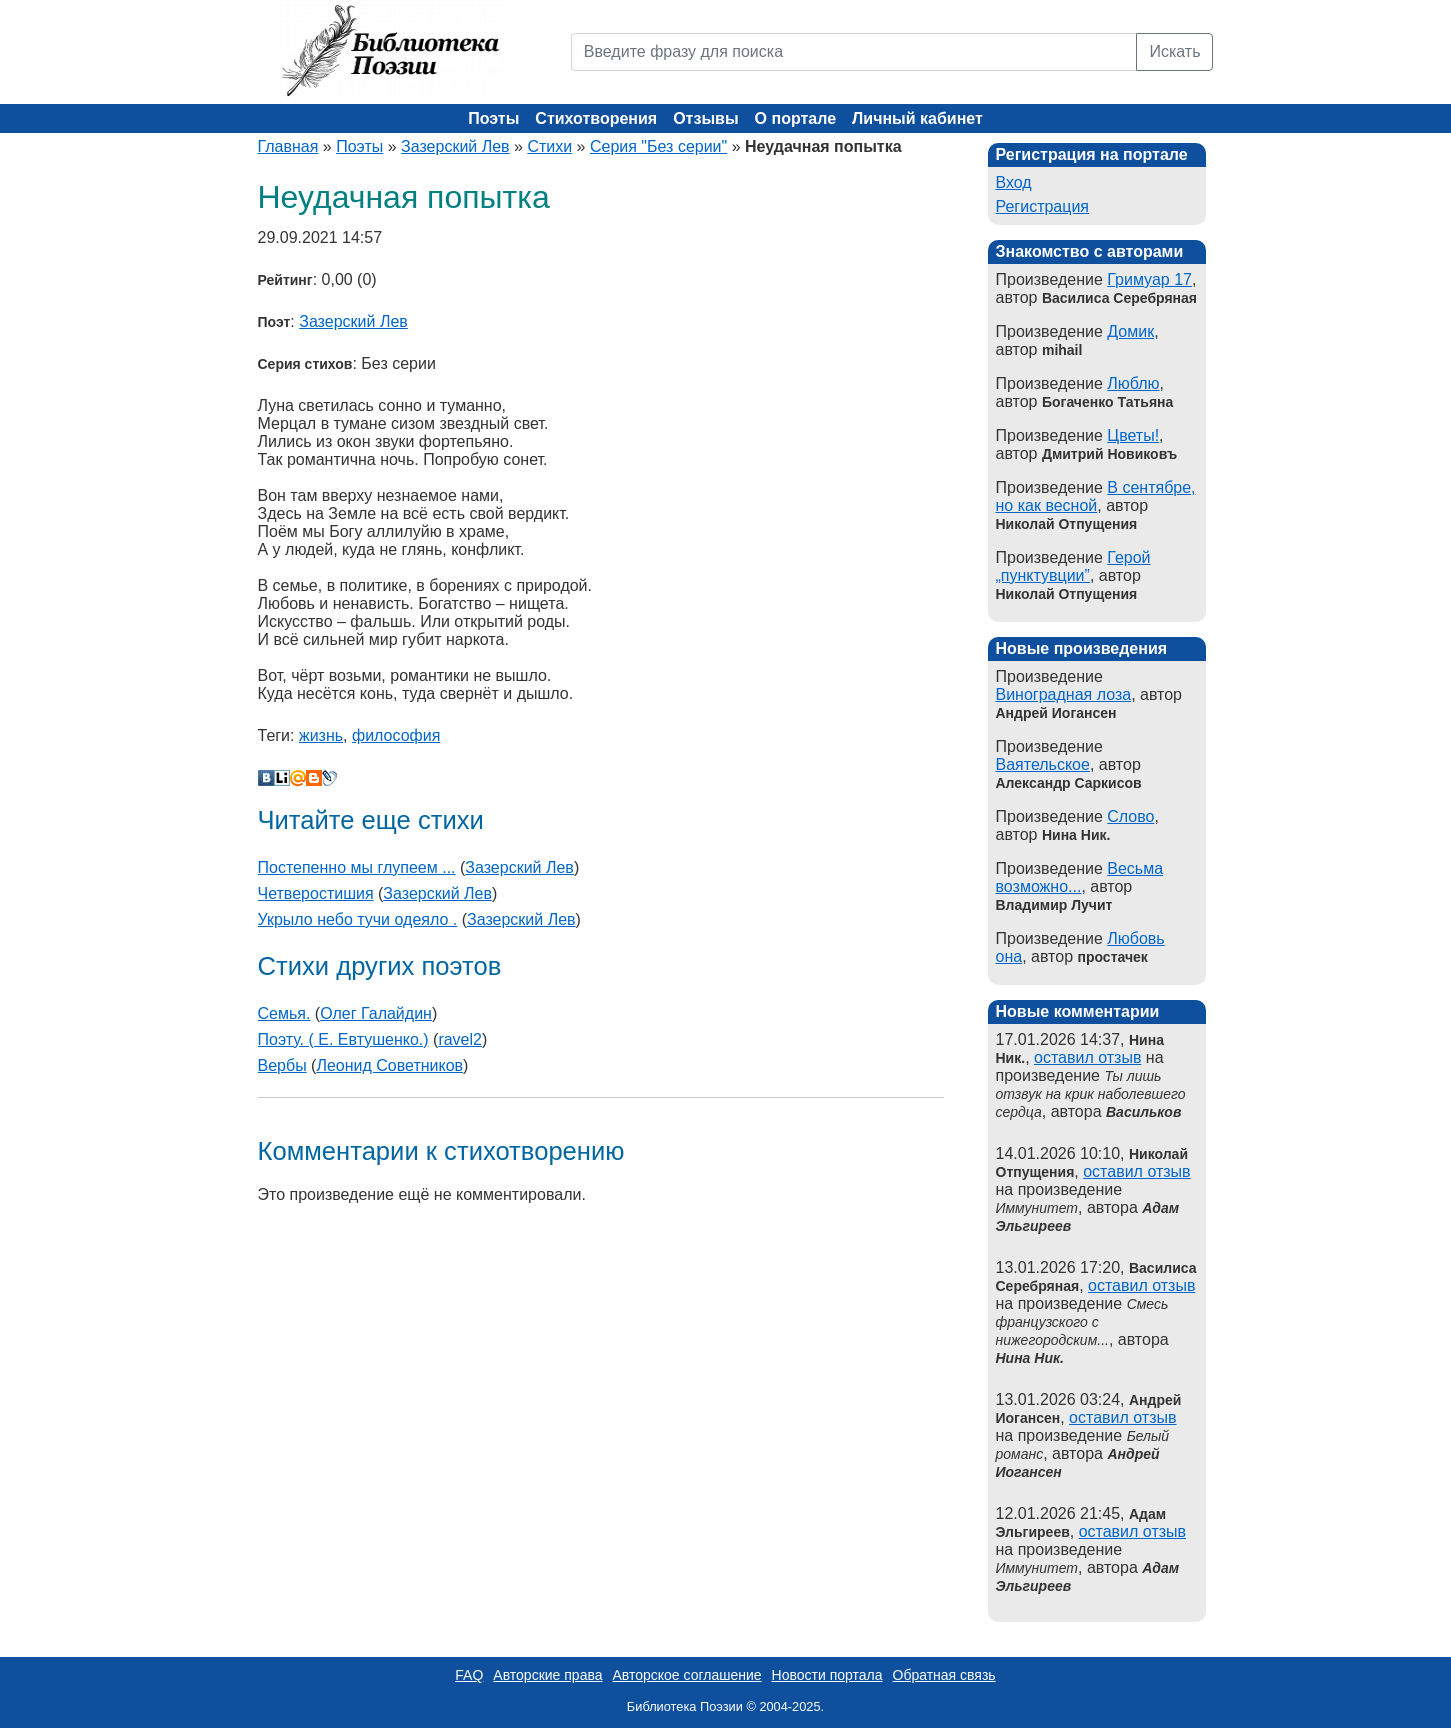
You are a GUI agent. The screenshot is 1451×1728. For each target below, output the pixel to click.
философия (396, 735)
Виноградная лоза (1064, 694)
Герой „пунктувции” (1073, 566)
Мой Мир (298, 778)
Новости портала (827, 1675)
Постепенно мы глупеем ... (357, 867)
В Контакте (266, 778)
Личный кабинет (917, 118)
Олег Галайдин (376, 1013)
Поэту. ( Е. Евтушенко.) (343, 1039)
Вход (1014, 182)
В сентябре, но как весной (1096, 496)
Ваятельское (1043, 764)
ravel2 (460, 1039)
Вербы (282, 1065)
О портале (795, 118)
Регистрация (1043, 206)
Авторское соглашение (686, 1675)
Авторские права (547, 1675)
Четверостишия (316, 893)
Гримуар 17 (1149, 279)
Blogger (314, 778)
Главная (288, 146)
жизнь (321, 735)
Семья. (284, 1013)
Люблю (1133, 383)
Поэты (493, 118)
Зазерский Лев (455, 146)
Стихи (549, 146)
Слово (1130, 816)
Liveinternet (282, 778)
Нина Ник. (1030, 1358)
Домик (1130, 331)
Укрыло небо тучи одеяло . (358, 919)
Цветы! (1133, 435)
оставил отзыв (1087, 1057)
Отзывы (705, 118)
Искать (1174, 51)
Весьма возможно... (1080, 877)
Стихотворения (596, 118)
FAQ (469, 1675)
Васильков (1143, 1112)
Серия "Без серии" (658, 146)
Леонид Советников (389, 1065)
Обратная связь (944, 1675)
